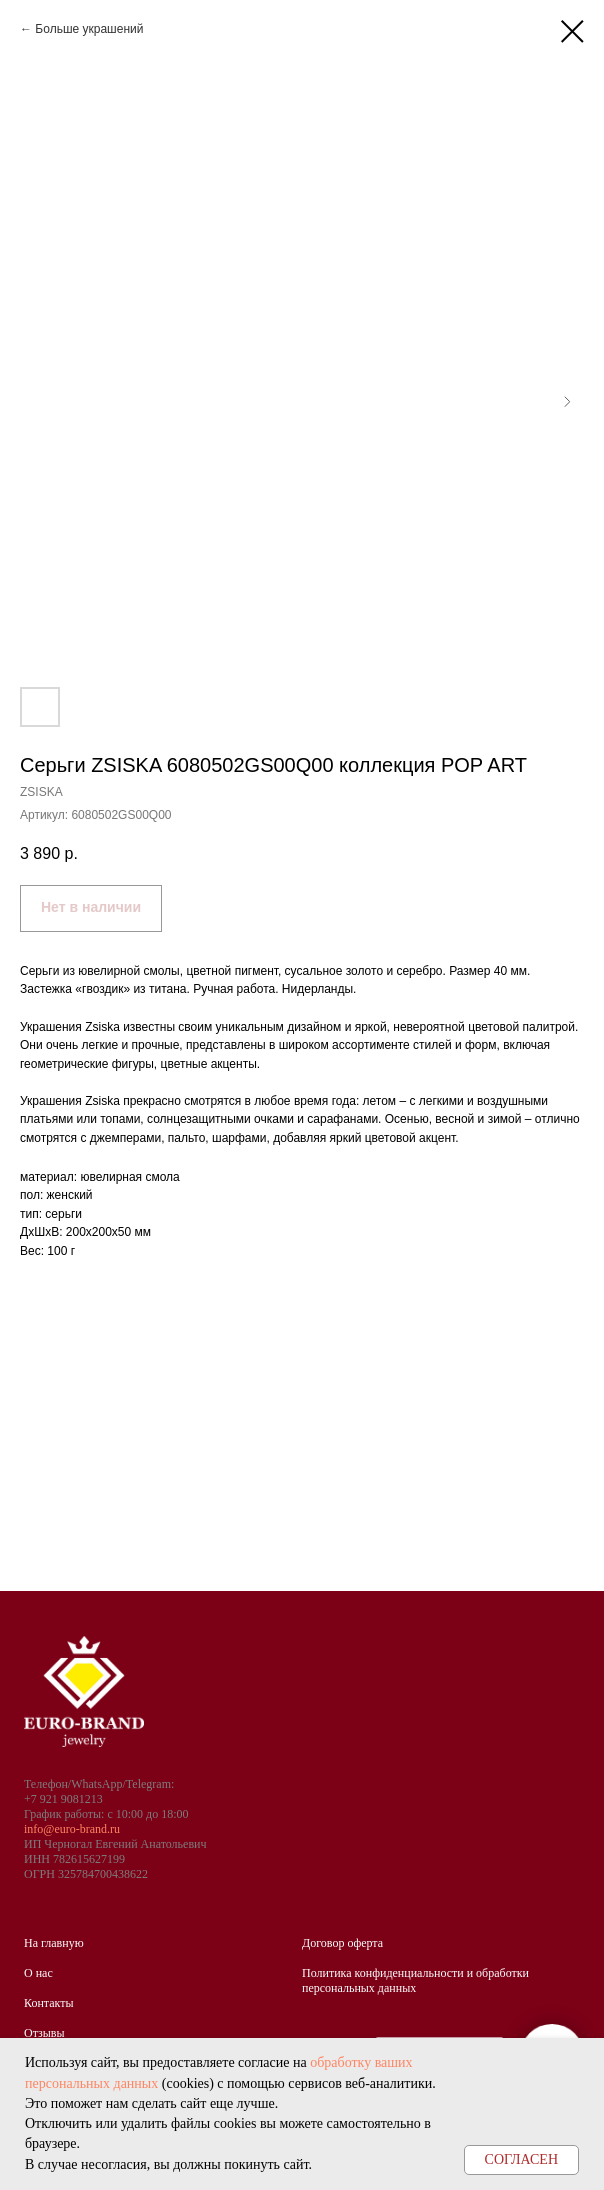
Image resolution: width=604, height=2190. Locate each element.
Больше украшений (89, 29)
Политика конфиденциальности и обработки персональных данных (415, 1980)
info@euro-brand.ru (72, 1829)
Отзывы (44, 2033)
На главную (54, 1943)
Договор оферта (342, 1943)
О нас (38, 1973)
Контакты (49, 2003)
